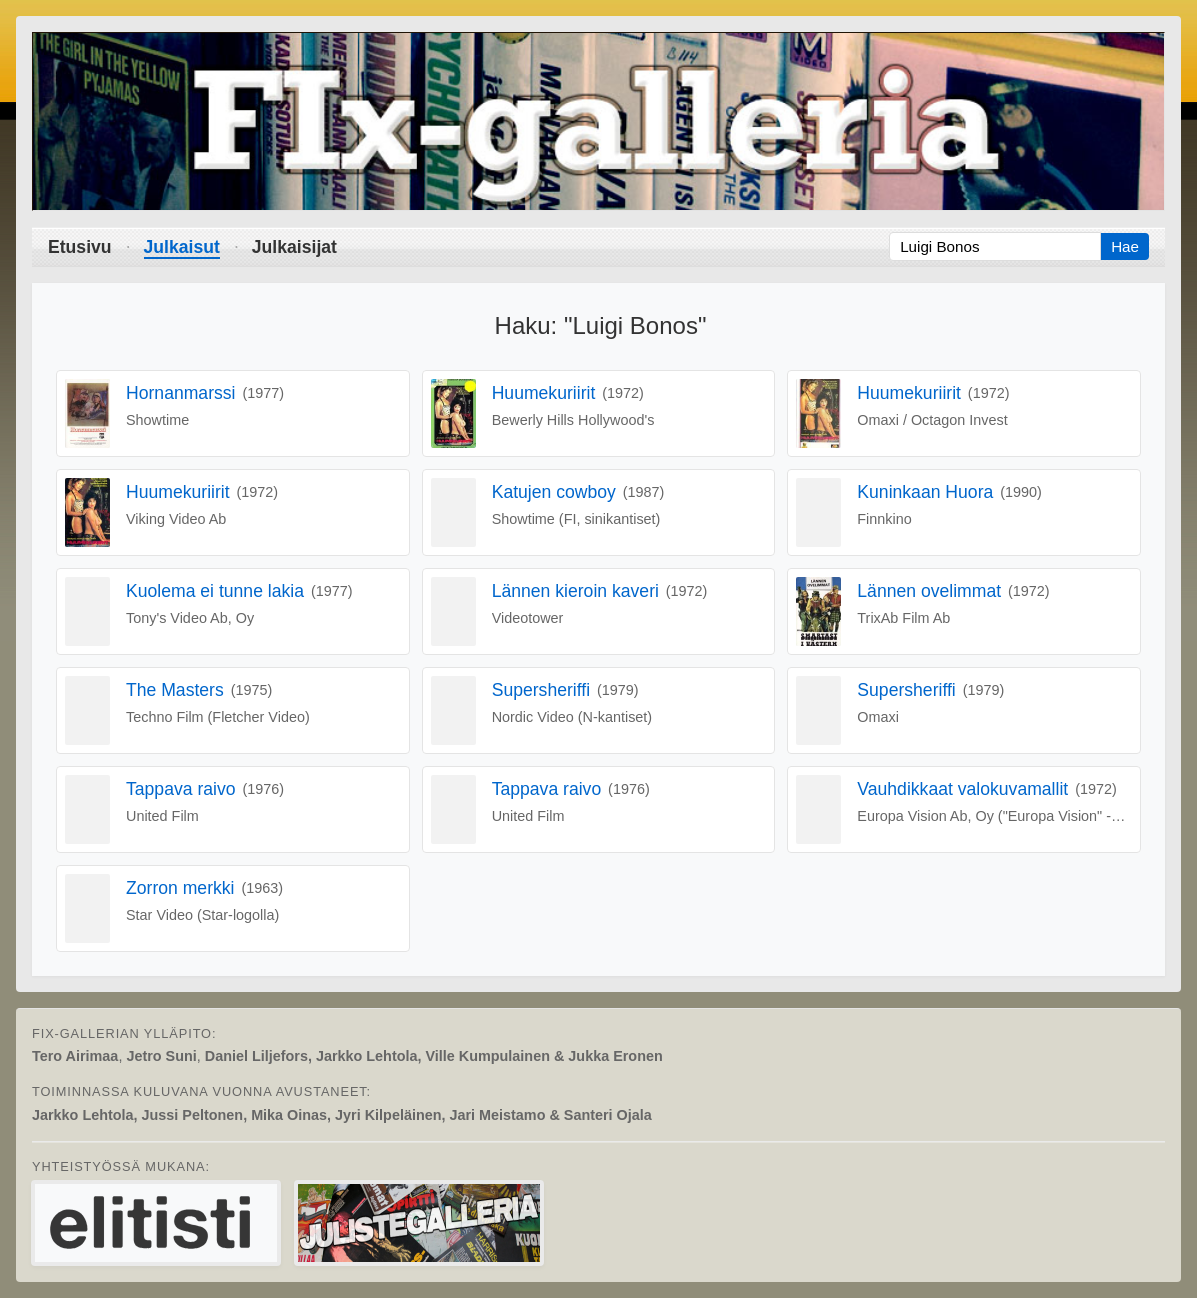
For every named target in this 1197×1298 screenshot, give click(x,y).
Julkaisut (182, 247)
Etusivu (80, 247)
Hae (1125, 246)
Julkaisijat (294, 247)
